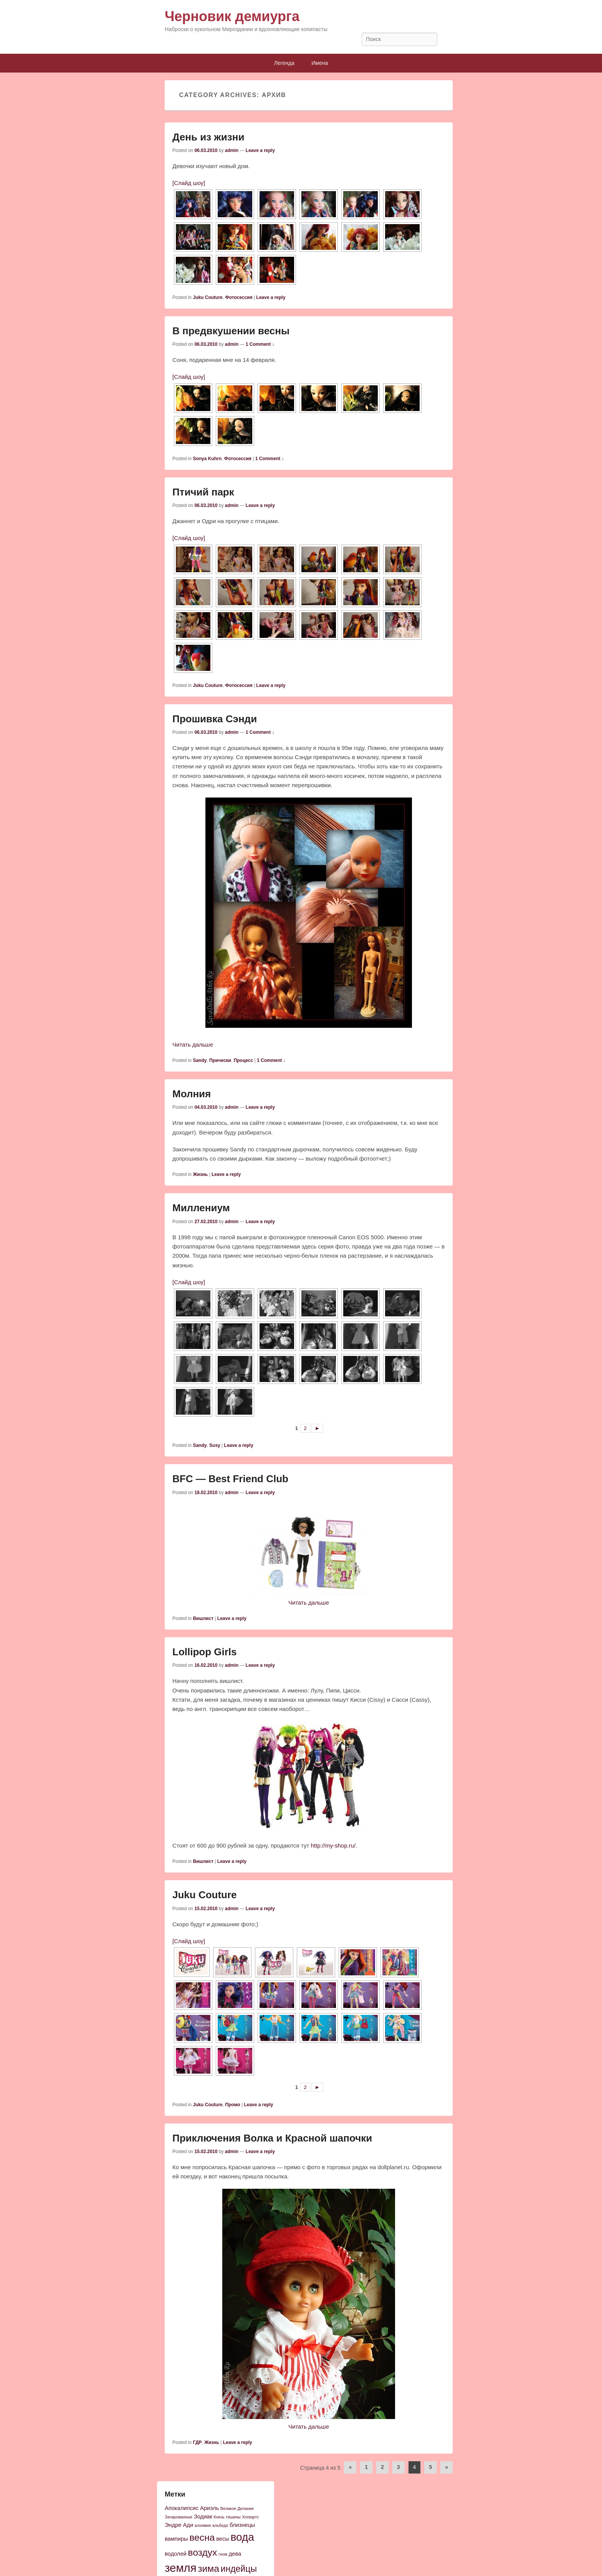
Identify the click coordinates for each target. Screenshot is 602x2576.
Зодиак (203, 2516)
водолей (176, 2554)
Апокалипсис (181, 2508)
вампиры (176, 2539)
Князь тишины (227, 2517)
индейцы (239, 2569)
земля (181, 2567)
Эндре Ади (179, 2525)
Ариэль (209, 2508)
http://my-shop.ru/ (333, 1845)
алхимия (203, 2525)
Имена (319, 63)
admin (231, 150)
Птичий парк (203, 492)
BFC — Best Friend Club (230, 1479)
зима (208, 2568)
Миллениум (201, 1208)
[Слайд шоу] (188, 183)
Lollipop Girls (204, 1652)
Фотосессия (238, 297)
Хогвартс (250, 2517)
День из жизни (208, 137)
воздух (202, 2552)
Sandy (200, 1060)
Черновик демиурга (232, 16)
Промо (232, 2104)
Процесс (243, 1060)
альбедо (220, 2525)
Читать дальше (192, 1044)
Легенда (284, 63)
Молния (191, 1094)
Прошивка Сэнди (214, 719)
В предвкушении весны (230, 331)
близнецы (242, 2525)
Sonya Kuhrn (207, 458)
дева (235, 2554)
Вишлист (203, 1618)
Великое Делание (237, 2508)
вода (242, 2537)
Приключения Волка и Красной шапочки (272, 2138)
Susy (214, 1445)
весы (222, 2539)
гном (222, 2554)
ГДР (197, 2442)
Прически (220, 1060)
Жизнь (200, 1174)
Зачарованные (178, 2517)
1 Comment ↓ (260, 344)
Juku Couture (207, 297)
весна (202, 2537)
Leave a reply (260, 150)
